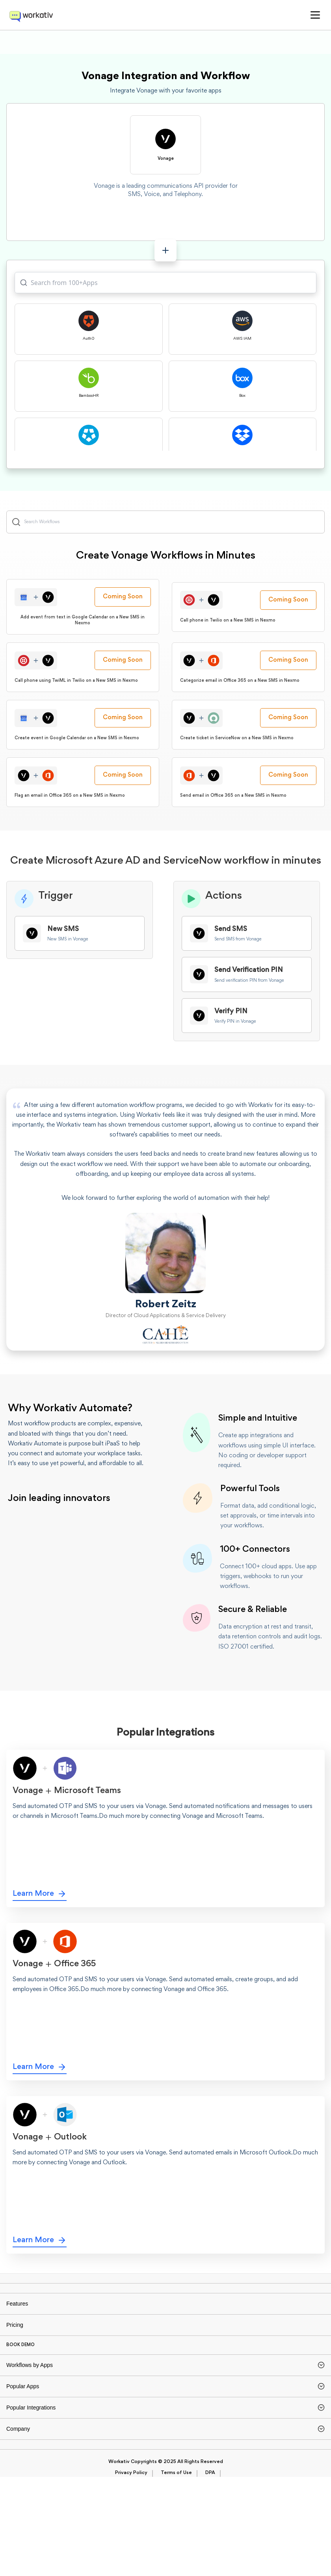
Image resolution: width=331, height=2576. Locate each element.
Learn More (40, 1904)
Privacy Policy (131, 2572)
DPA (210, 2572)
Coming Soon (123, 607)
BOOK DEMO (20, 2390)
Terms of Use (176, 2572)
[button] (315, 15)
